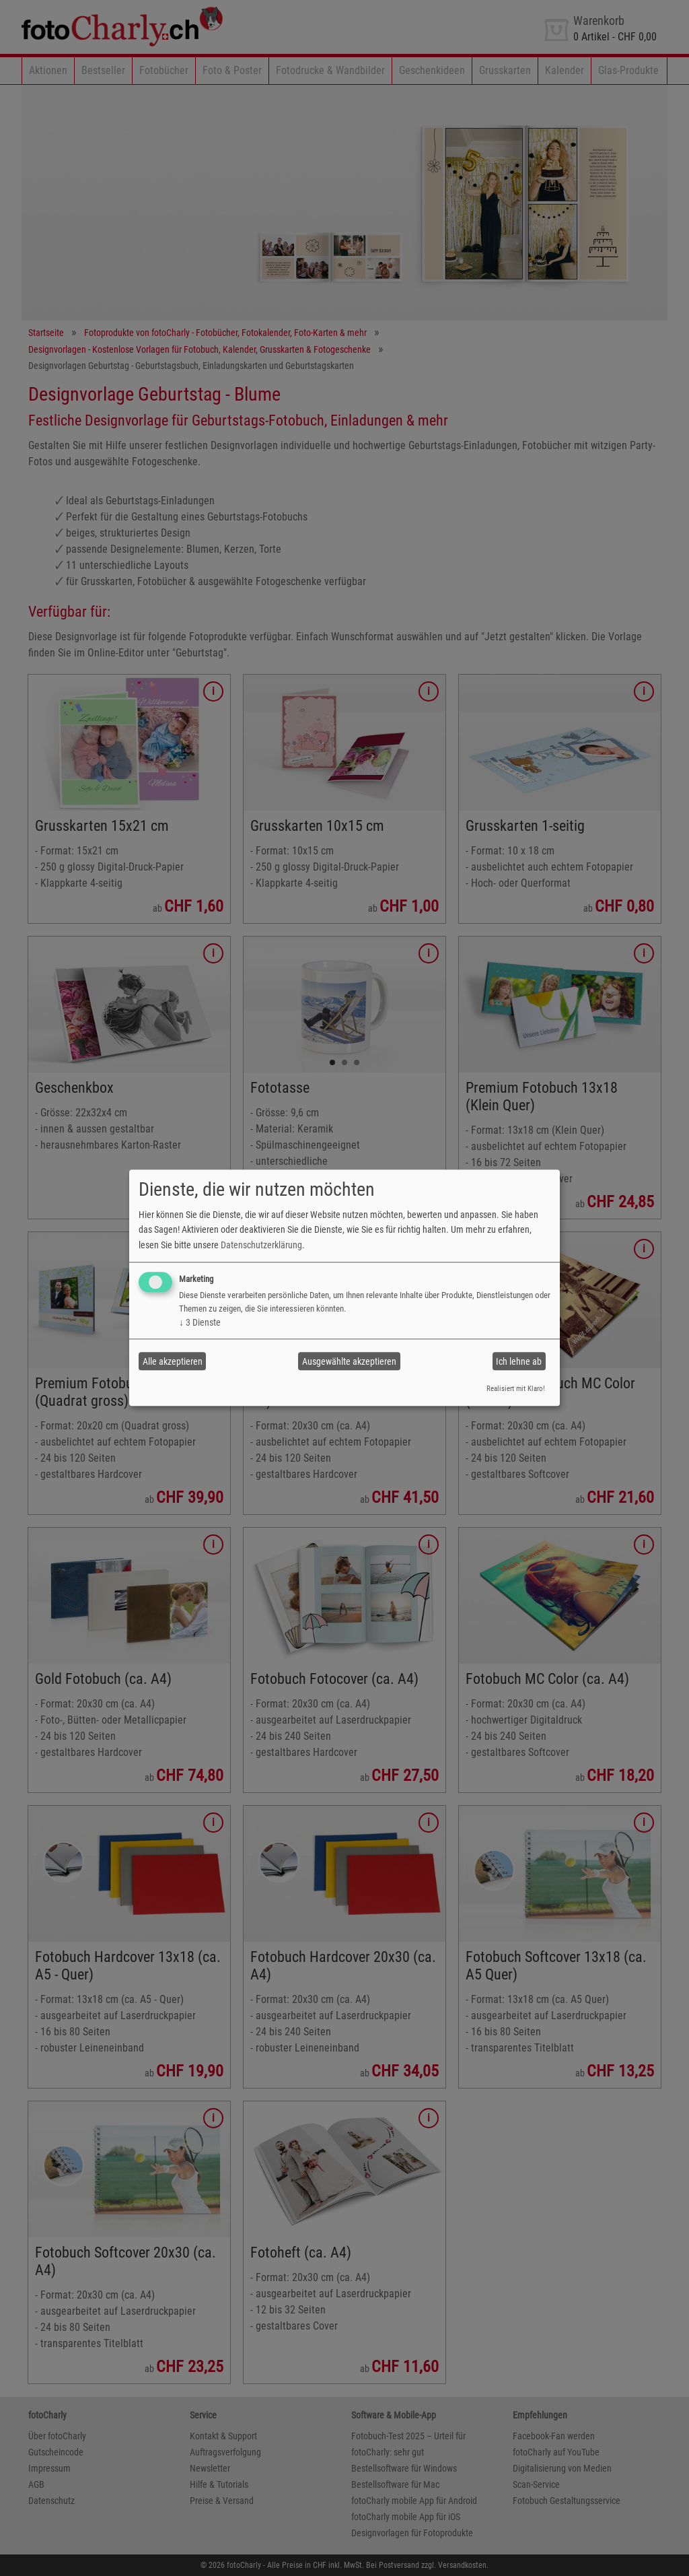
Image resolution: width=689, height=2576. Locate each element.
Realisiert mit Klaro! (515, 1388)
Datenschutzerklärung (261, 1245)
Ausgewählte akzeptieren (349, 1361)
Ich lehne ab (519, 1361)
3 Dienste (200, 1322)
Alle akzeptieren (173, 1361)
